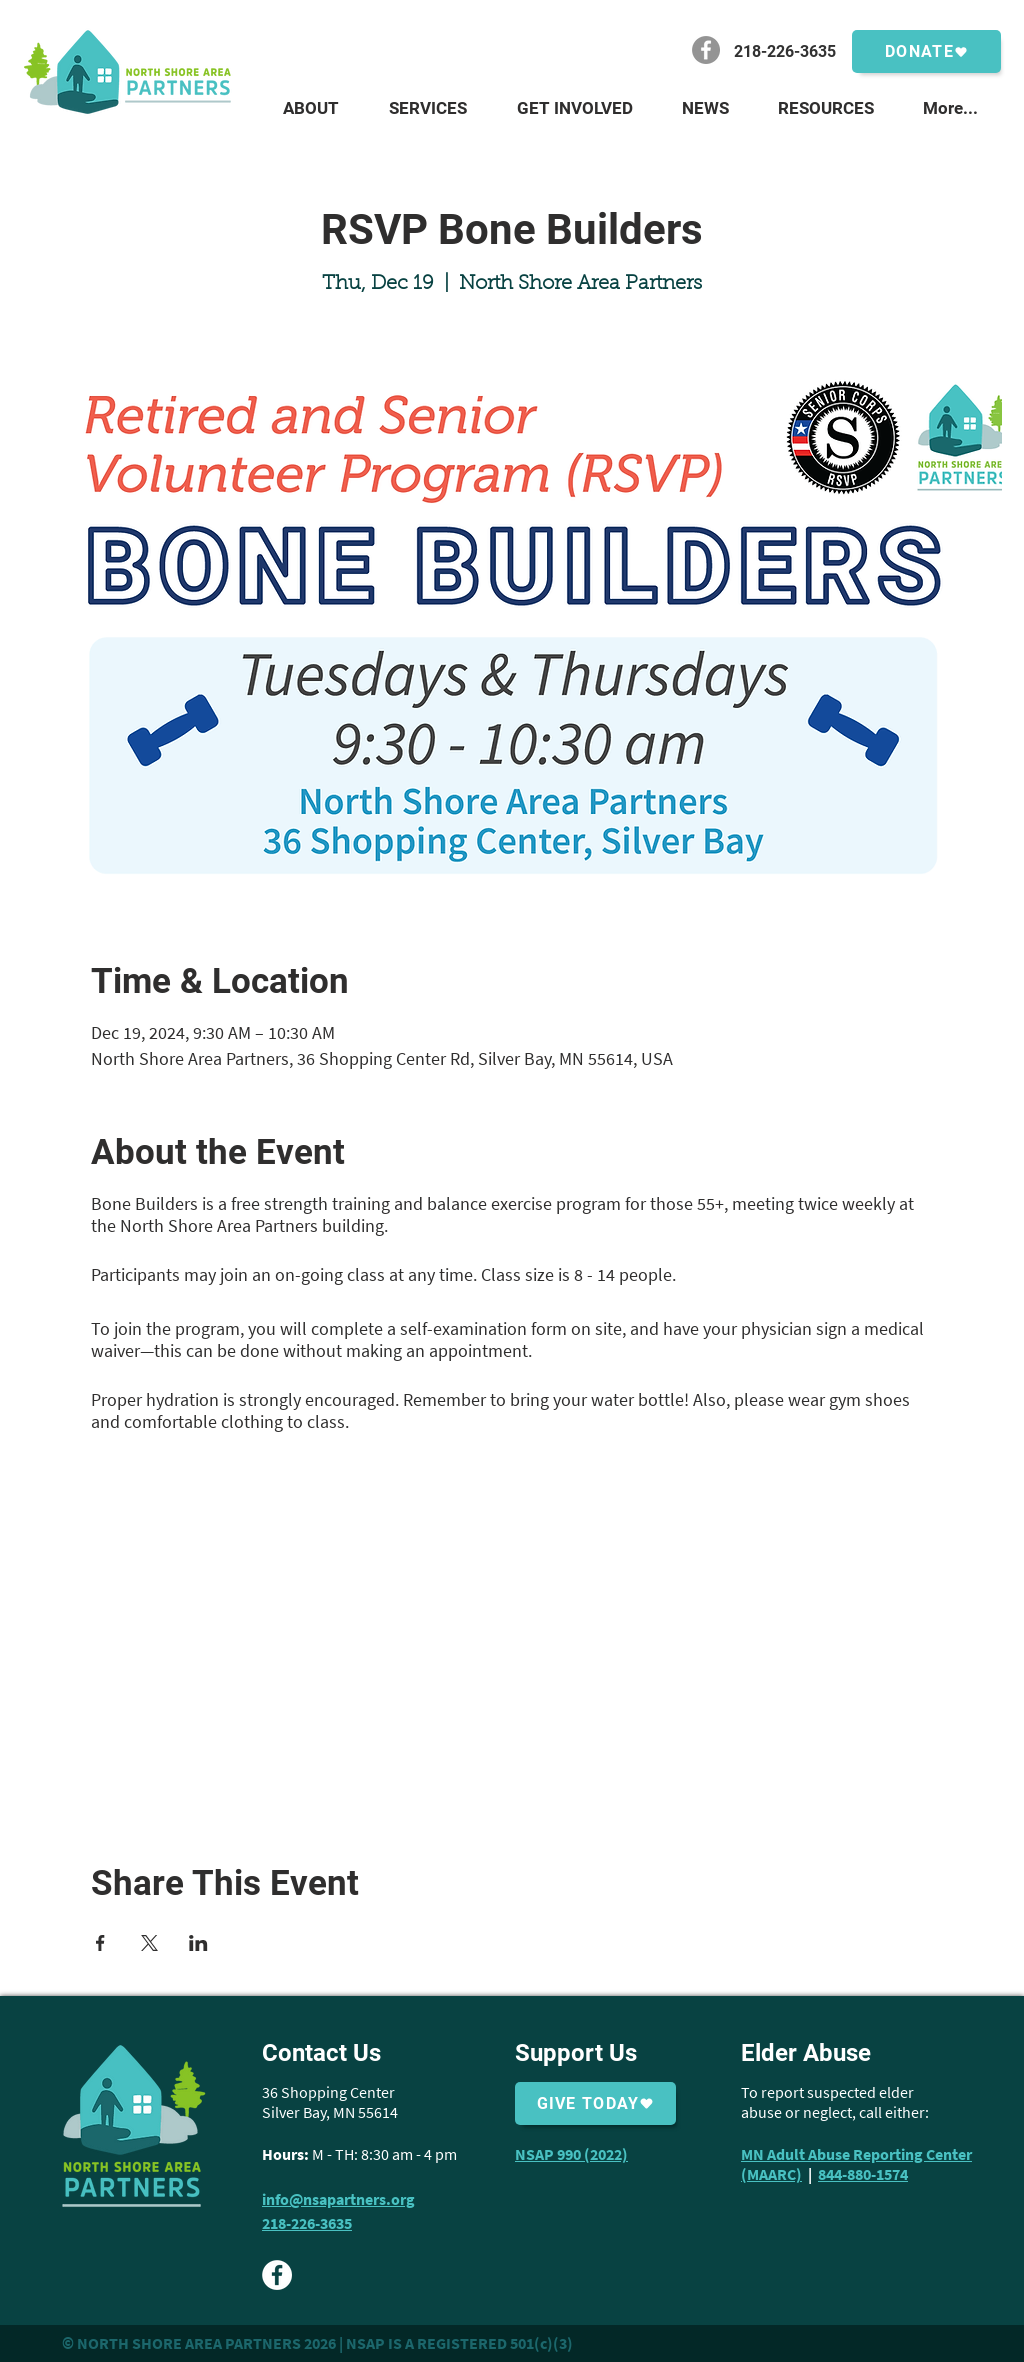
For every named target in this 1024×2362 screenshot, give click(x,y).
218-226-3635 (307, 2223)
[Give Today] (595, 2103)
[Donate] (926, 51)
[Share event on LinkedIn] (198, 1943)
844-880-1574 (863, 2174)
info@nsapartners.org (338, 2199)
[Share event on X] (149, 1943)
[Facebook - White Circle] (277, 2275)
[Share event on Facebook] (100, 1943)
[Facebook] (706, 50)
